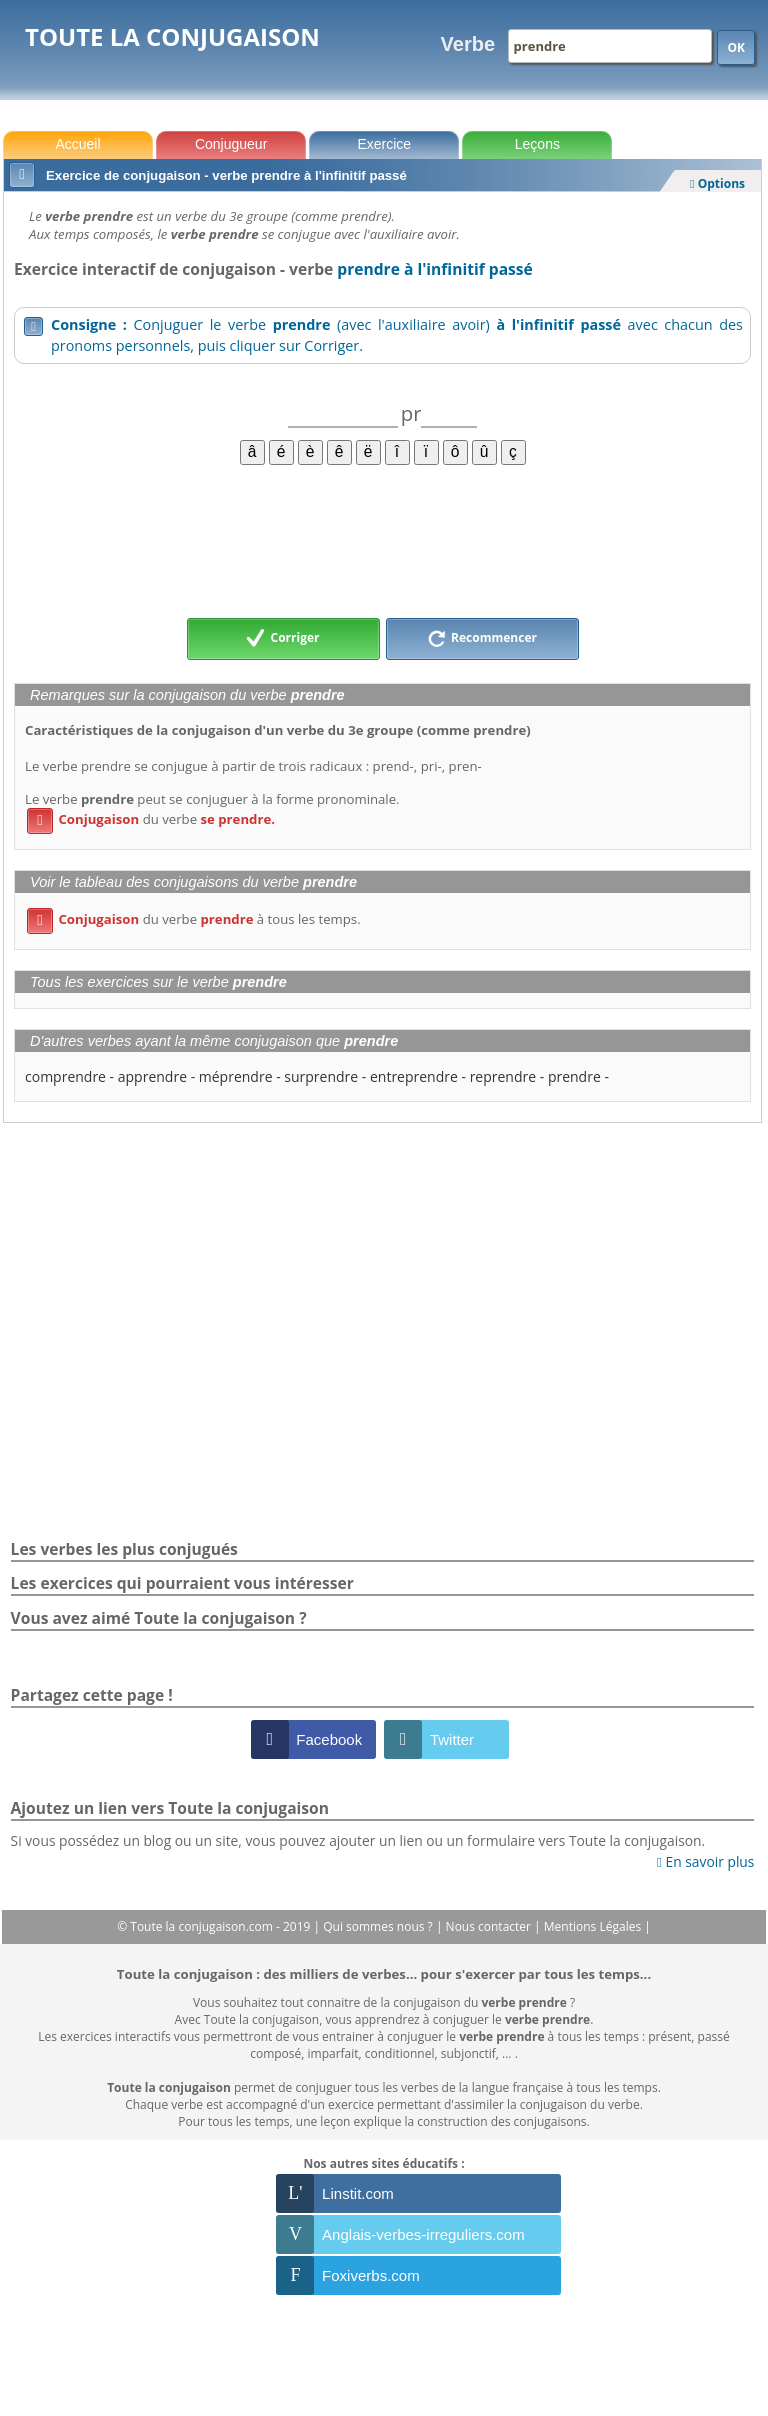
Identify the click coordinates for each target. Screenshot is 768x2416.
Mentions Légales (594, 1926)
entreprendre (414, 1076)
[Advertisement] (382, 540)
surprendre (321, 1076)
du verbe (151, 819)
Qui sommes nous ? (379, 1926)
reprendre (503, 1076)
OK (736, 47)
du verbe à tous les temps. (194, 919)
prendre (574, 1076)
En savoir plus (705, 1861)
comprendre (65, 1076)
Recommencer (482, 639)
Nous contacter (490, 1926)
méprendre (236, 1076)
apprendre (152, 1076)
